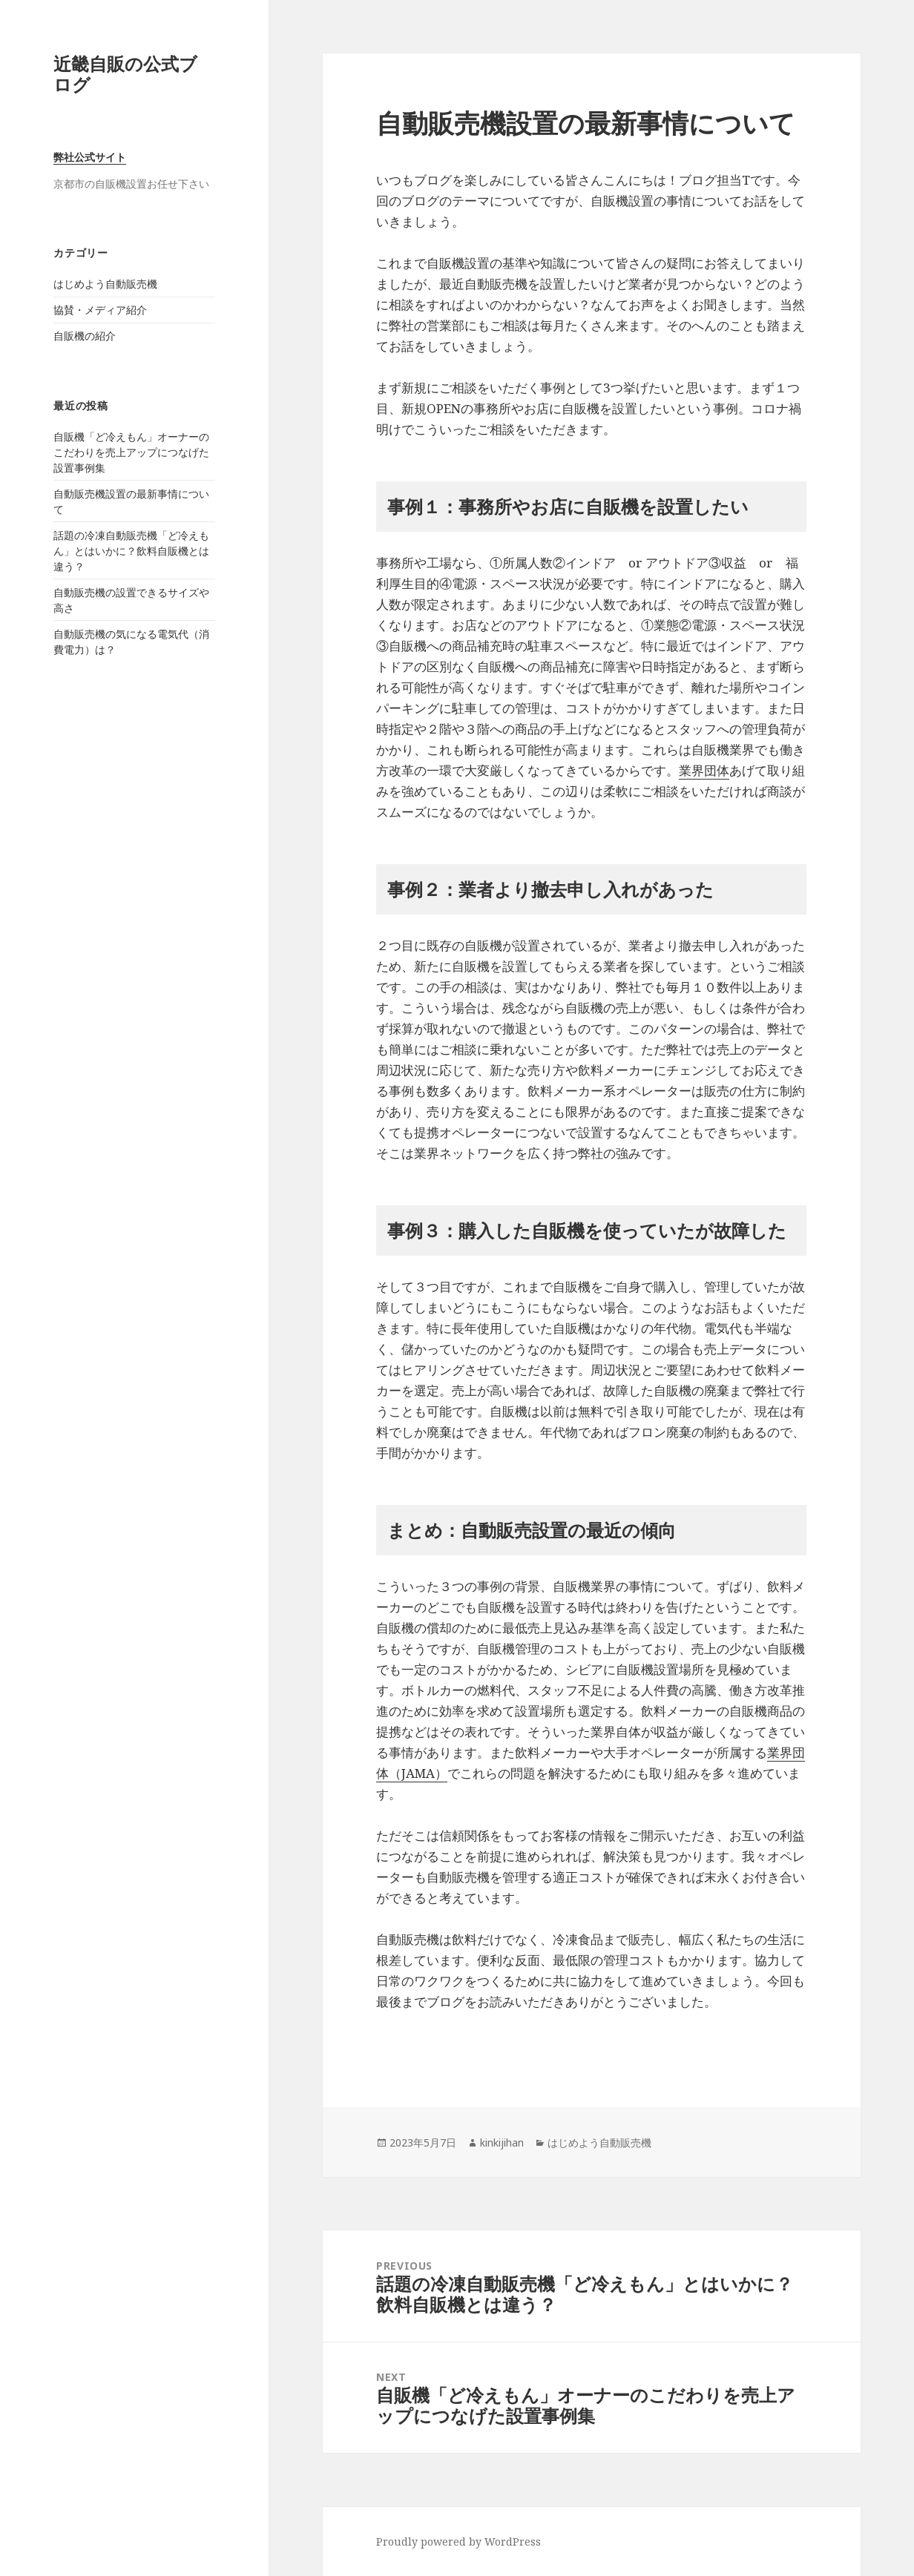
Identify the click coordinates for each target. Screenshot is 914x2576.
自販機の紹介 (84, 336)
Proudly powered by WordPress (458, 2541)
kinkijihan (502, 2142)
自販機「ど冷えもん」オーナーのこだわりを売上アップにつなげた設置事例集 (131, 452)
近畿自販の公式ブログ (125, 73)
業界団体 (704, 770)
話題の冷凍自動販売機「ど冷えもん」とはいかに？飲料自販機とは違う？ (131, 550)
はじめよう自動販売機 (105, 284)
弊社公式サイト (89, 157)
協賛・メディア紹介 (100, 310)
